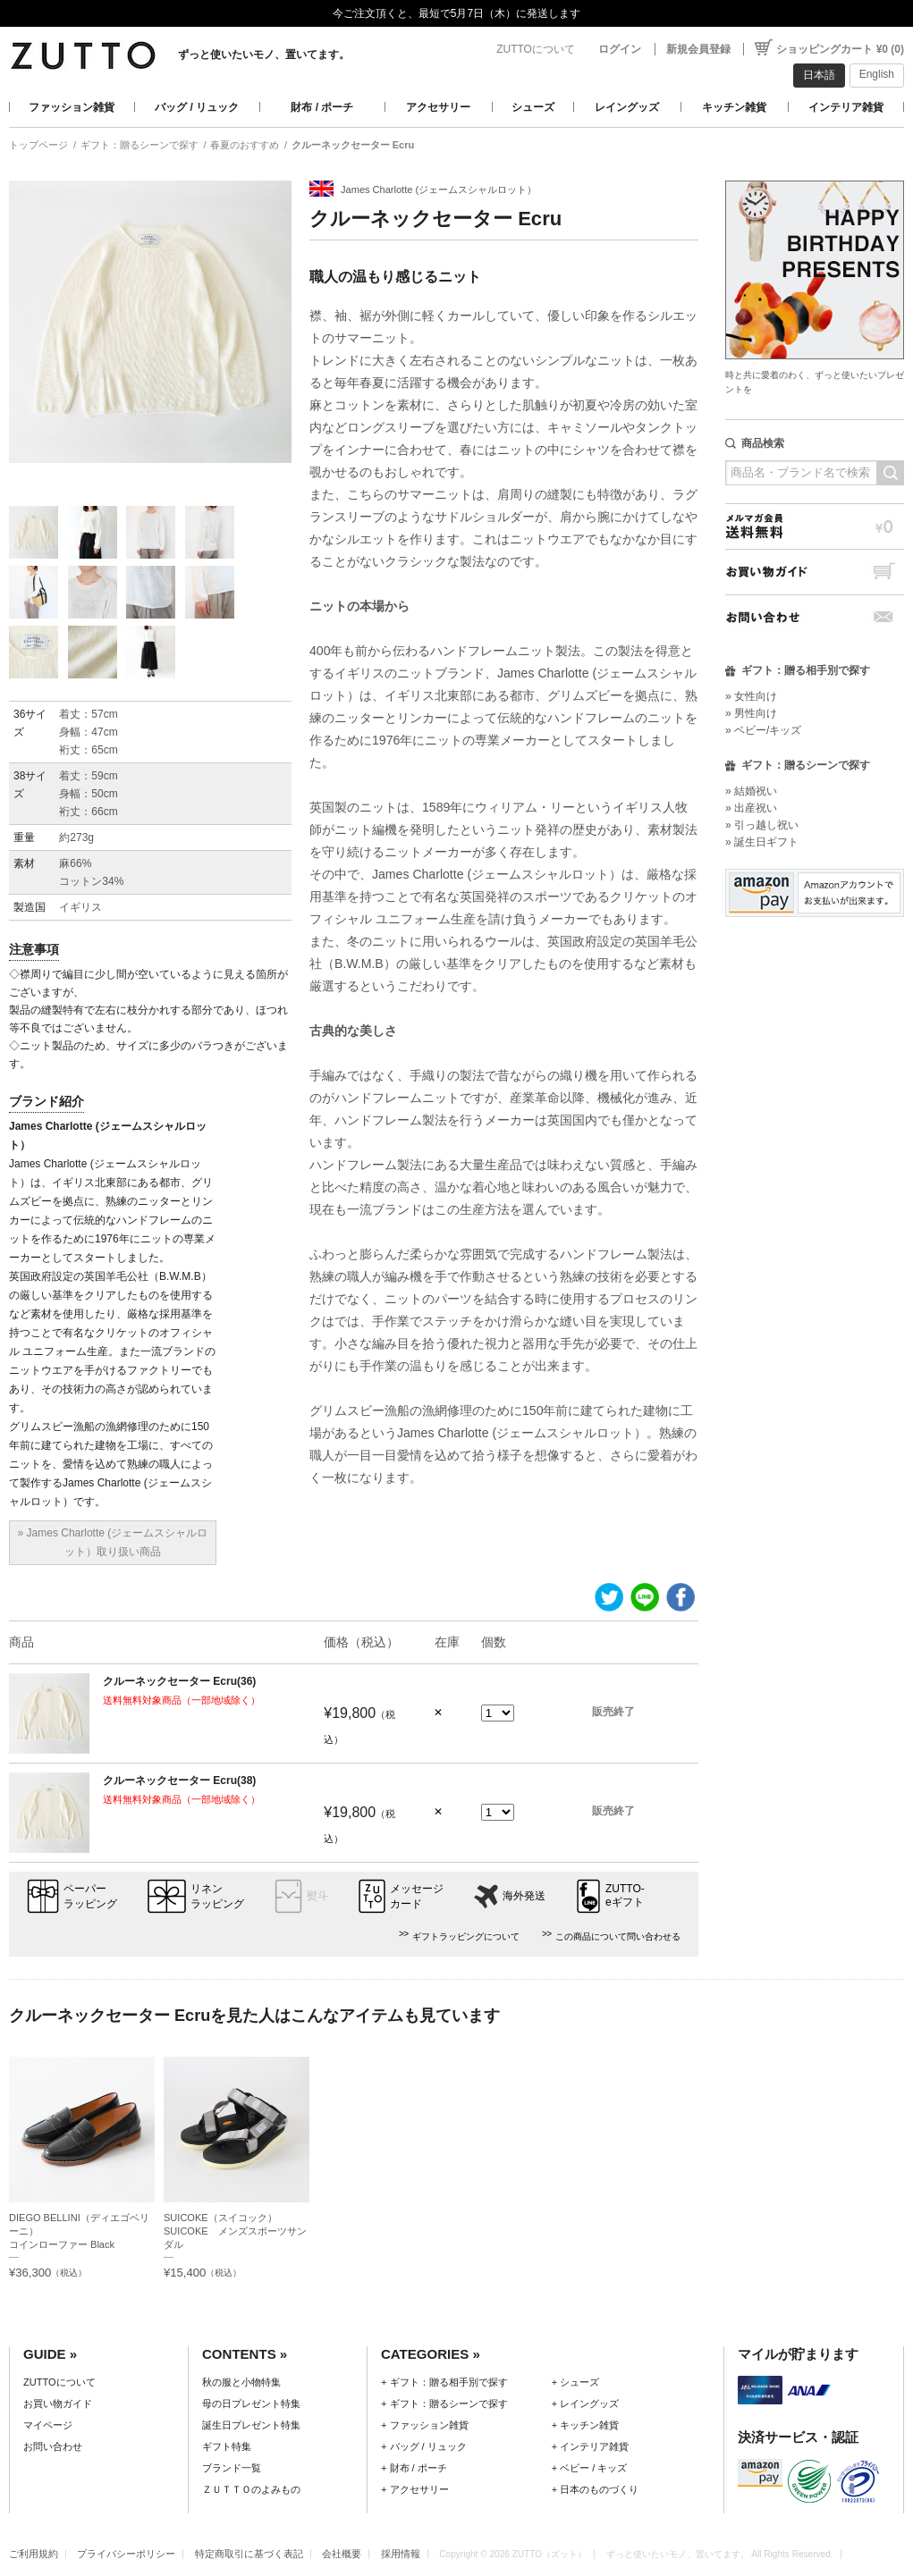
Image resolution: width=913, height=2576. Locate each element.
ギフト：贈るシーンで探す (139, 144)
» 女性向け (751, 696)
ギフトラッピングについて (466, 1936)
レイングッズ (627, 107)
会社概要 (341, 2553)
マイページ (47, 2425)
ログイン (619, 49)
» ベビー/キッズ (763, 730)
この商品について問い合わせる (618, 1936)
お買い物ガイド (814, 571)
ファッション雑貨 (71, 107)
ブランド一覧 (231, 2467)
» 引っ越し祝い (762, 825)
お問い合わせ (814, 617)
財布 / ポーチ (322, 107)
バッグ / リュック (197, 107)
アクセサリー (438, 107)
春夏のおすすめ (244, 144)
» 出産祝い (751, 808)
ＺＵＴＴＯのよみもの (251, 2489)
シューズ (532, 107)
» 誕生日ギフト (762, 842)
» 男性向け (751, 713)
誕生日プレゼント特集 (251, 2425)
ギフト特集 (226, 2446)
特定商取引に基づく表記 (249, 2553)
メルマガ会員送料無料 (814, 526)
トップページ (38, 144)
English (876, 74)
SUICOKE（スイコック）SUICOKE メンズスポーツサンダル (235, 2231)
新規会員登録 (698, 49)
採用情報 (400, 2553)
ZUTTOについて (535, 49)
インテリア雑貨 (845, 107)
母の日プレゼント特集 (251, 2403)
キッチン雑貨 (734, 107)
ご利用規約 (33, 2553)
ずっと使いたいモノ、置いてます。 (264, 54)
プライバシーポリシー (126, 2553)
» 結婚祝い (751, 791)
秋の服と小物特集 (241, 2382)
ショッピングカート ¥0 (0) (840, 49)
